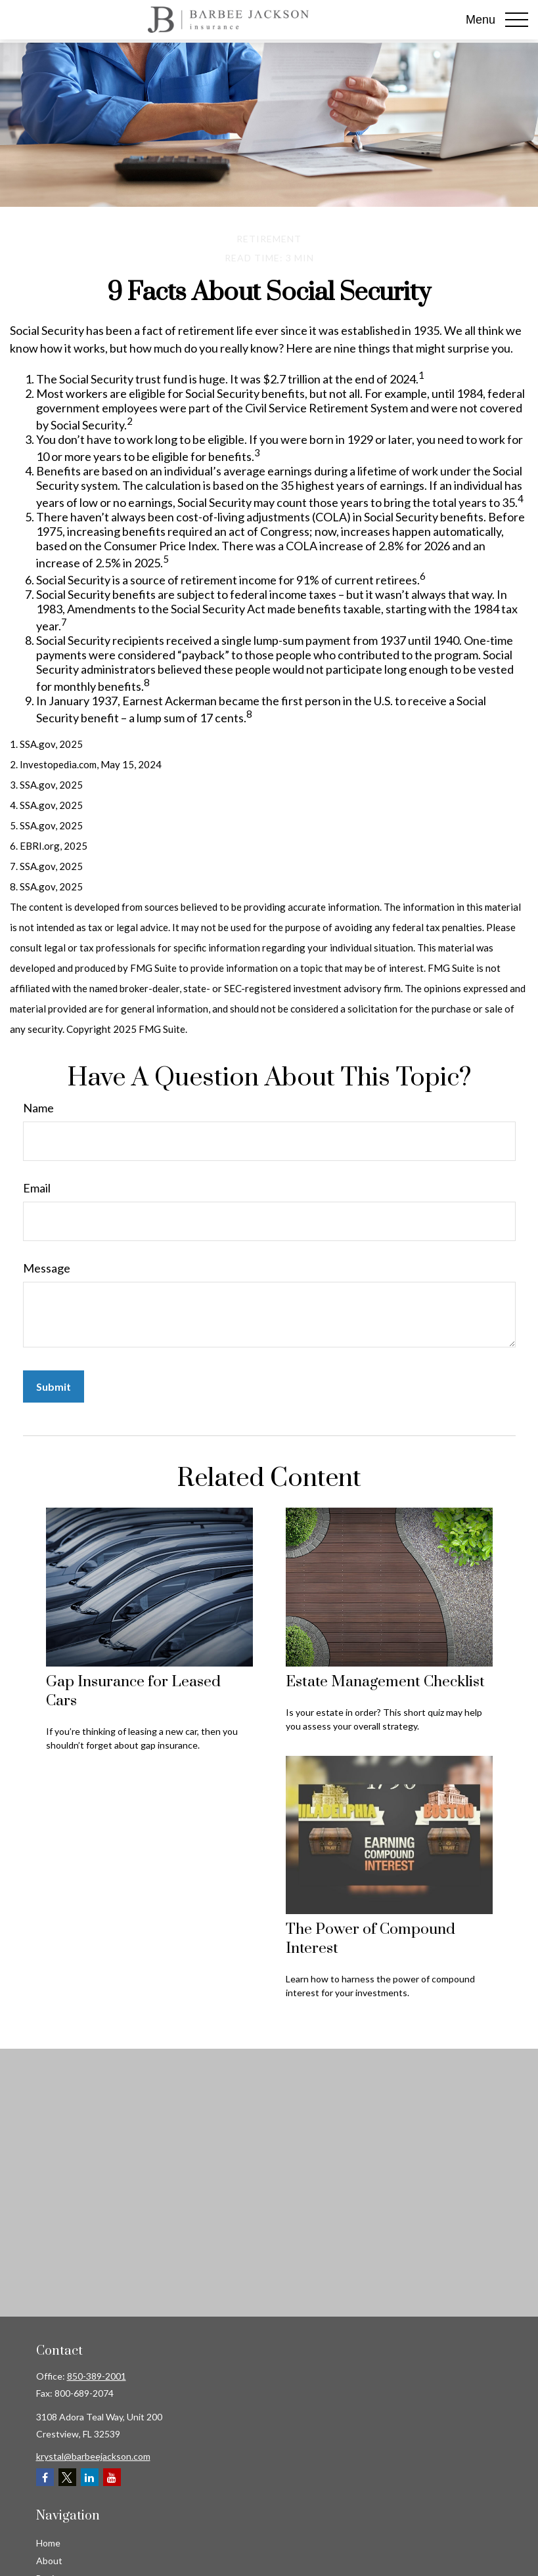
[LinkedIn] (90, 2477)
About (49, 2560)
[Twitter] (67, 2477)
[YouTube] (112, 2477)
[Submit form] (53, 1386)
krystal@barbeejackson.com (93, 2456)
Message (46, 1268)
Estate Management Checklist (385, 1682)
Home (48, 2542)
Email (37, 1188)
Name (38, 1108)
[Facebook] (45, 2477)
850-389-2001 (96, 2376)
